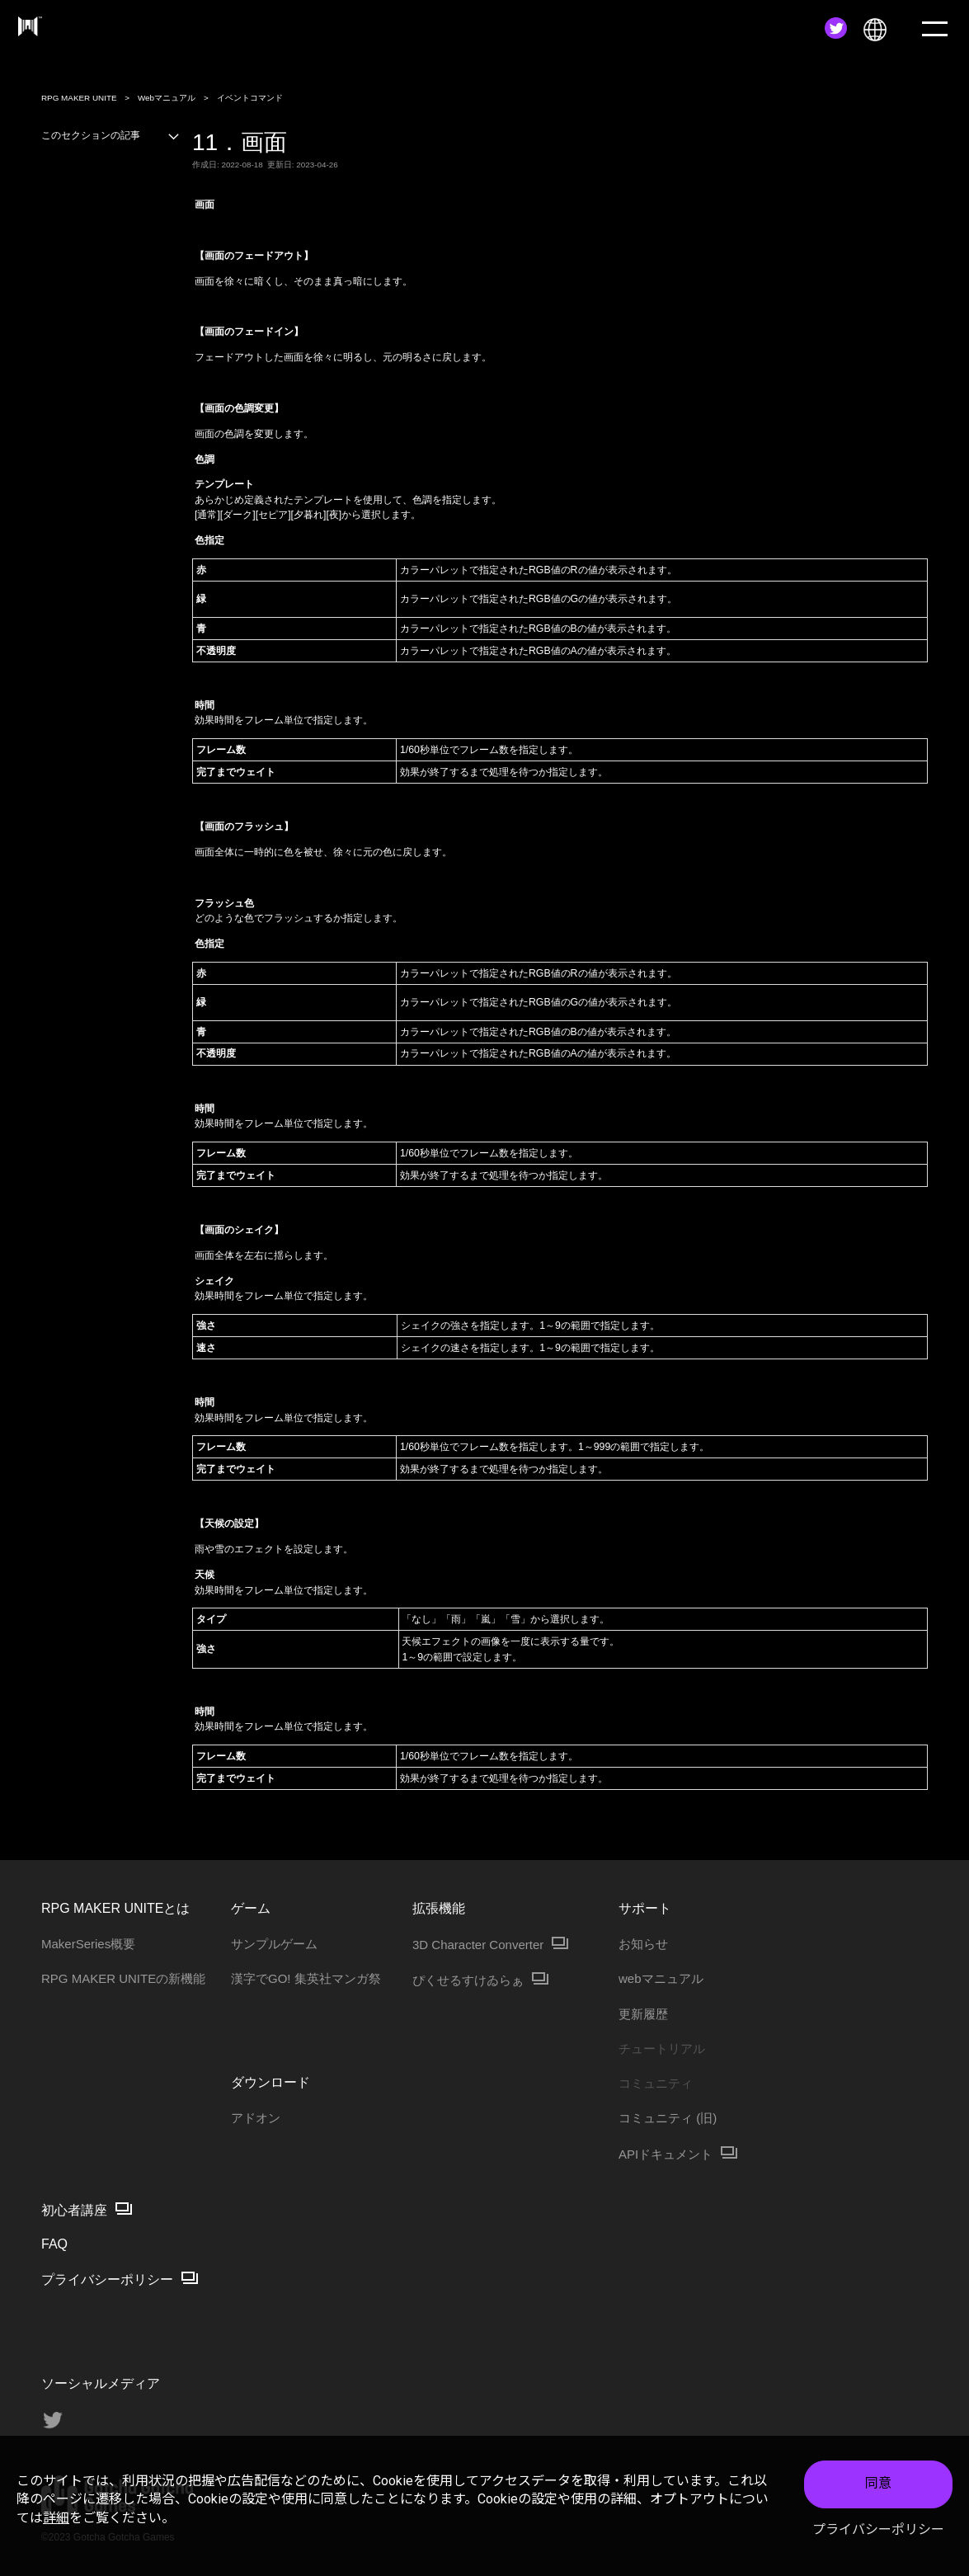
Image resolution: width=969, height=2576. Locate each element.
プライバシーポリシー (878, 2529)
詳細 (56, 2518)
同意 (878, 2483)
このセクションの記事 (111, 135)
